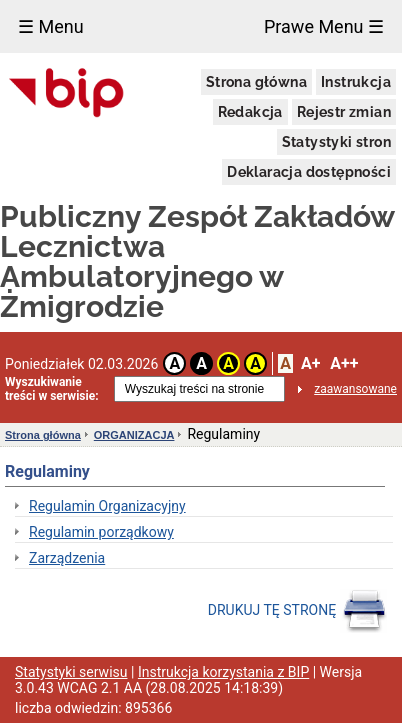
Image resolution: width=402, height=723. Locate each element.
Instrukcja (356, 82)
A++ (344, 363)
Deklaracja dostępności (309, 172)
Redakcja (250, 112)
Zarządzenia (67, 558)
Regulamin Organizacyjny (107, 506)
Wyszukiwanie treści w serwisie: (52, 389)
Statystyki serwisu (71, 672)
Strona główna (256, 82)
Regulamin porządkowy (101, 532)
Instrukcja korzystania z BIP (223, 672)
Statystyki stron (336, 142)
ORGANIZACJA (134, 435)
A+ (310, 363)
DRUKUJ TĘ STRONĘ (297, 611)
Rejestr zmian (344, 112)
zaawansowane (355, 389)
